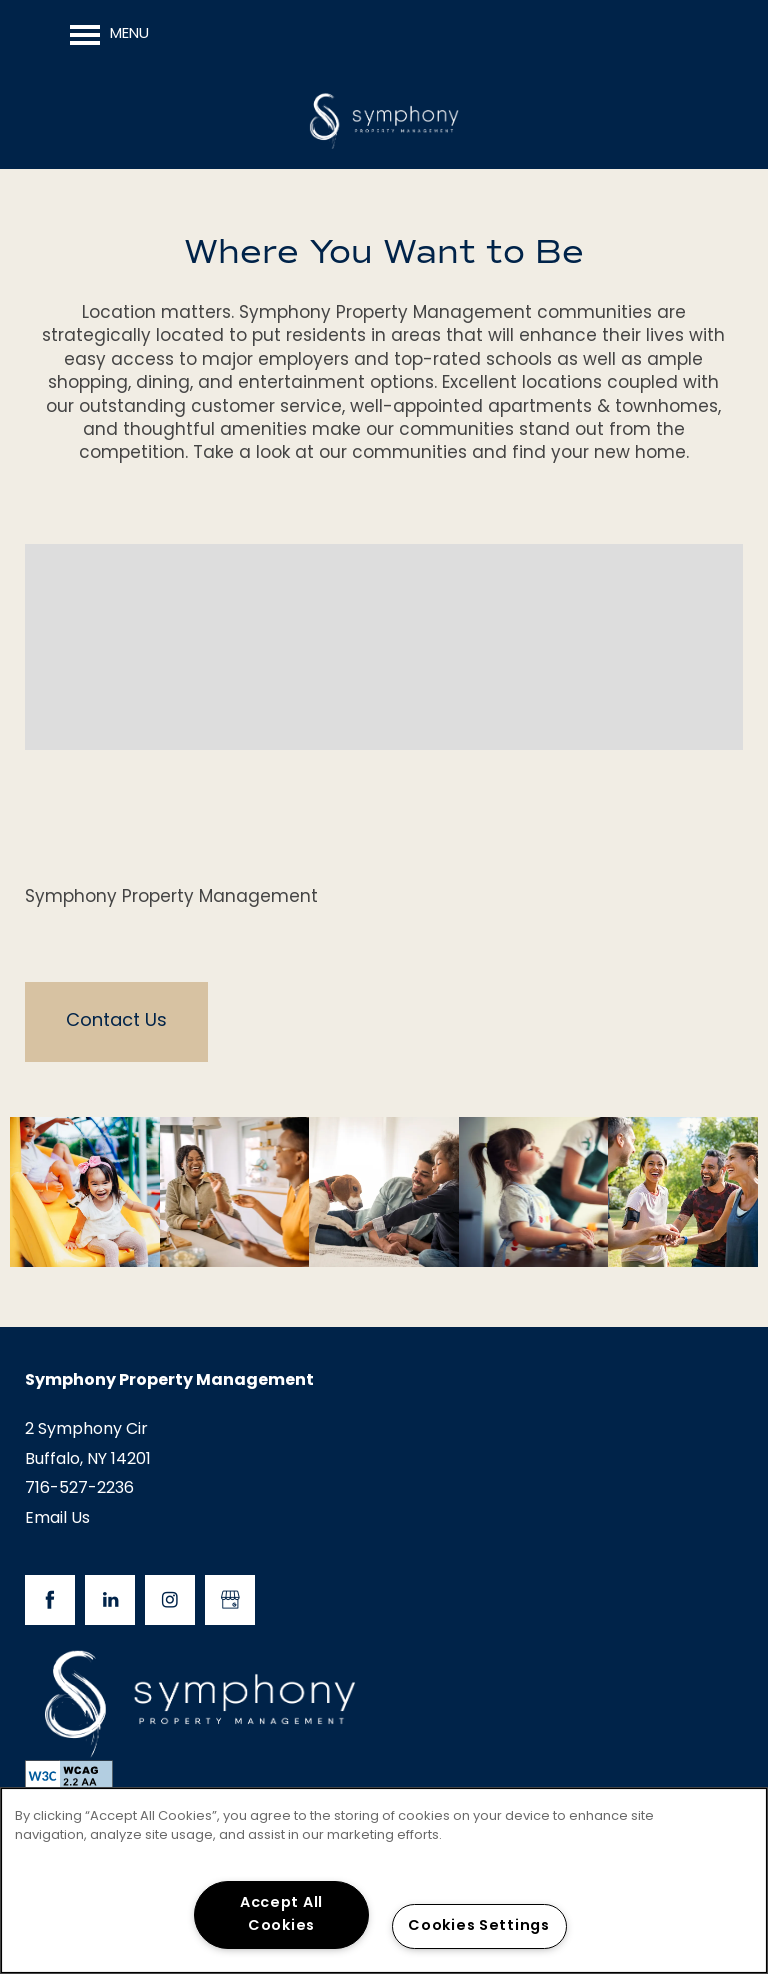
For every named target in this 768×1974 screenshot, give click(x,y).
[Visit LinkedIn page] (110, 1600)
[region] (384, 1880)
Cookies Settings (479, 1926)
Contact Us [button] (116, 1021)
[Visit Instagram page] (170, 1600)
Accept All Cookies (281, 1915)
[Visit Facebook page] (50, 1600)
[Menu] (109, 35)
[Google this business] (230, 1600)
